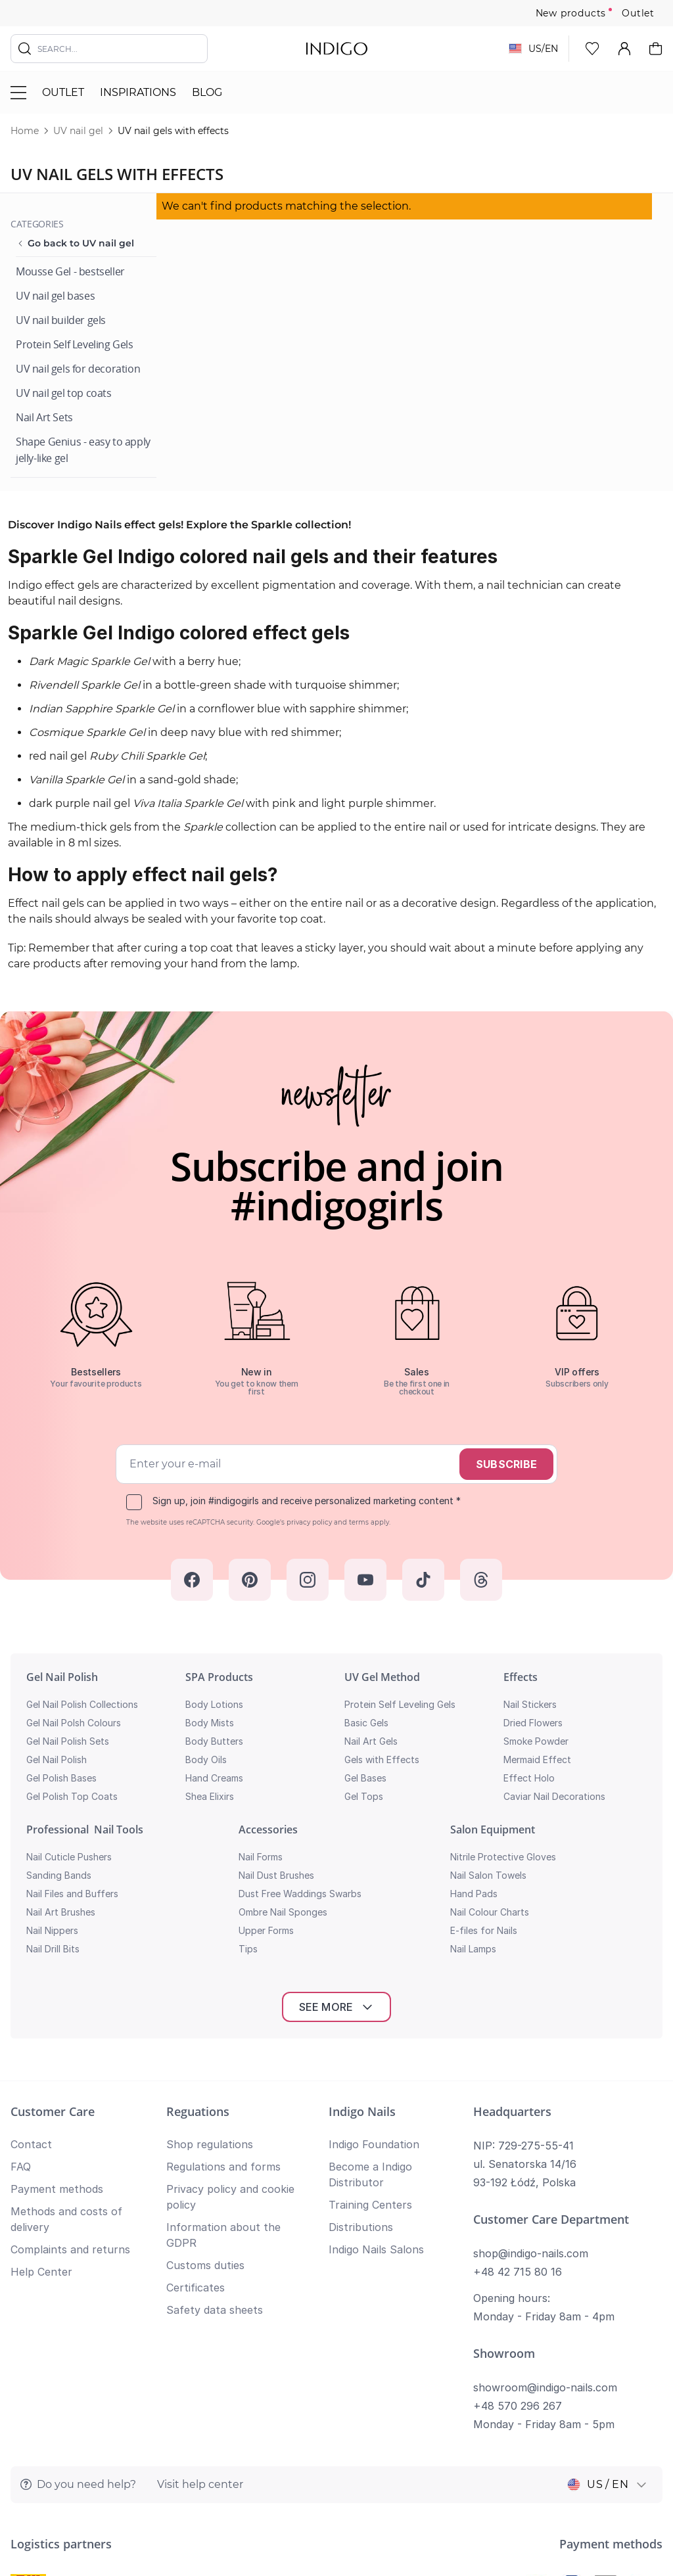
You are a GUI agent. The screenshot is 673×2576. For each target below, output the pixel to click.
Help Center (41, 2083)
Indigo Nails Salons (376, 2061)
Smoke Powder (536, 1741)
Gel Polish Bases (61, 1777)
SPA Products (219, 1677)
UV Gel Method (382, 1677)
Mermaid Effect (537, 1759)
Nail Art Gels (371, 1741)
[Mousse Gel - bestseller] (70, 272)
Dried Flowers (533, 1722)
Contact (31, 1956)
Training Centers (370, 2016)
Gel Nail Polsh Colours (73, 1722)
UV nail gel (78, 131)
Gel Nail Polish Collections (82, 1704)
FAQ (21, 1978)
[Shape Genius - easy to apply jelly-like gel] (86, 450)
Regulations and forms (223, 1978)
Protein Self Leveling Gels (399, 1704)
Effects (520, 1677)
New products (571, 13)
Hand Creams (214, 1777)
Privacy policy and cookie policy (588, 2450)
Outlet (638, 13)
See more (337, 1819)
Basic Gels (366, 1722)
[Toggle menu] (18, 92)
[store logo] (337, 48)
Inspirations (138, 92)
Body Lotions (214, 1704)
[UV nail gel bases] (55, 296)
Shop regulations (209, 1956)
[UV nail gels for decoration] (78, 369)
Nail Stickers (530, 1704)
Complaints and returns (70, 2061)
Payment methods (57, 2001)
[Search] (25, 48)
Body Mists (209, 1722)
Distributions (361, 2039)
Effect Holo (529, 1777)
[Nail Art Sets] (44, 417)
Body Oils (206, 1759)
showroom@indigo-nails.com (545, 2199)
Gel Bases (365, 1777)
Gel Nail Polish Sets (67, 1741)
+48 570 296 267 (517, 2217)
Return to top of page (336, 2527)
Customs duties (205, 2077)
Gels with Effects (381, 1759)
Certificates (195, 2099)
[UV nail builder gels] (61, 320)
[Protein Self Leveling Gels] (74, 344)
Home (25, 131)
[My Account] (624, 48)
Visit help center (200, 2296)
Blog (207, 92)
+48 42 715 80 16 (517, 2083)
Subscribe (506, 1464)
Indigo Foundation (374, 1956)
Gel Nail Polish (62, 1677)
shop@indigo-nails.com (530, 2065)
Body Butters (214, 1741)
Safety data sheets (214, 2121)
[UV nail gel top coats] (64, 393)
